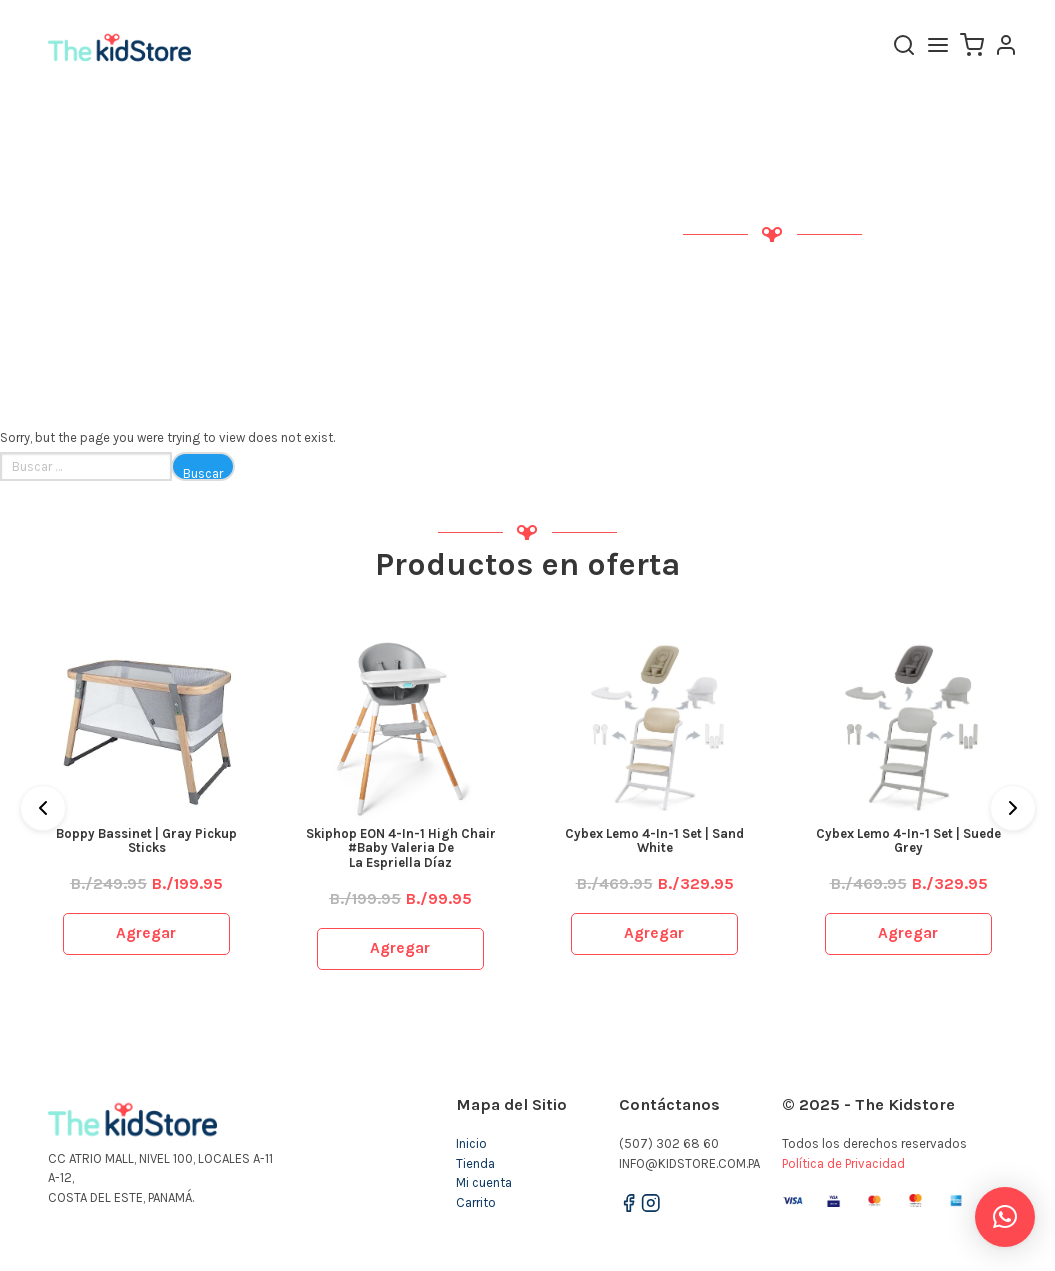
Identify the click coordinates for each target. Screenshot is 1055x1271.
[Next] (1013, 808)
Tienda (475, 1163)
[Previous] (43, 808)
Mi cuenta (484, 1182)
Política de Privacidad (843, 1163)
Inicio (471, 1143)
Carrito (476, 1202)
